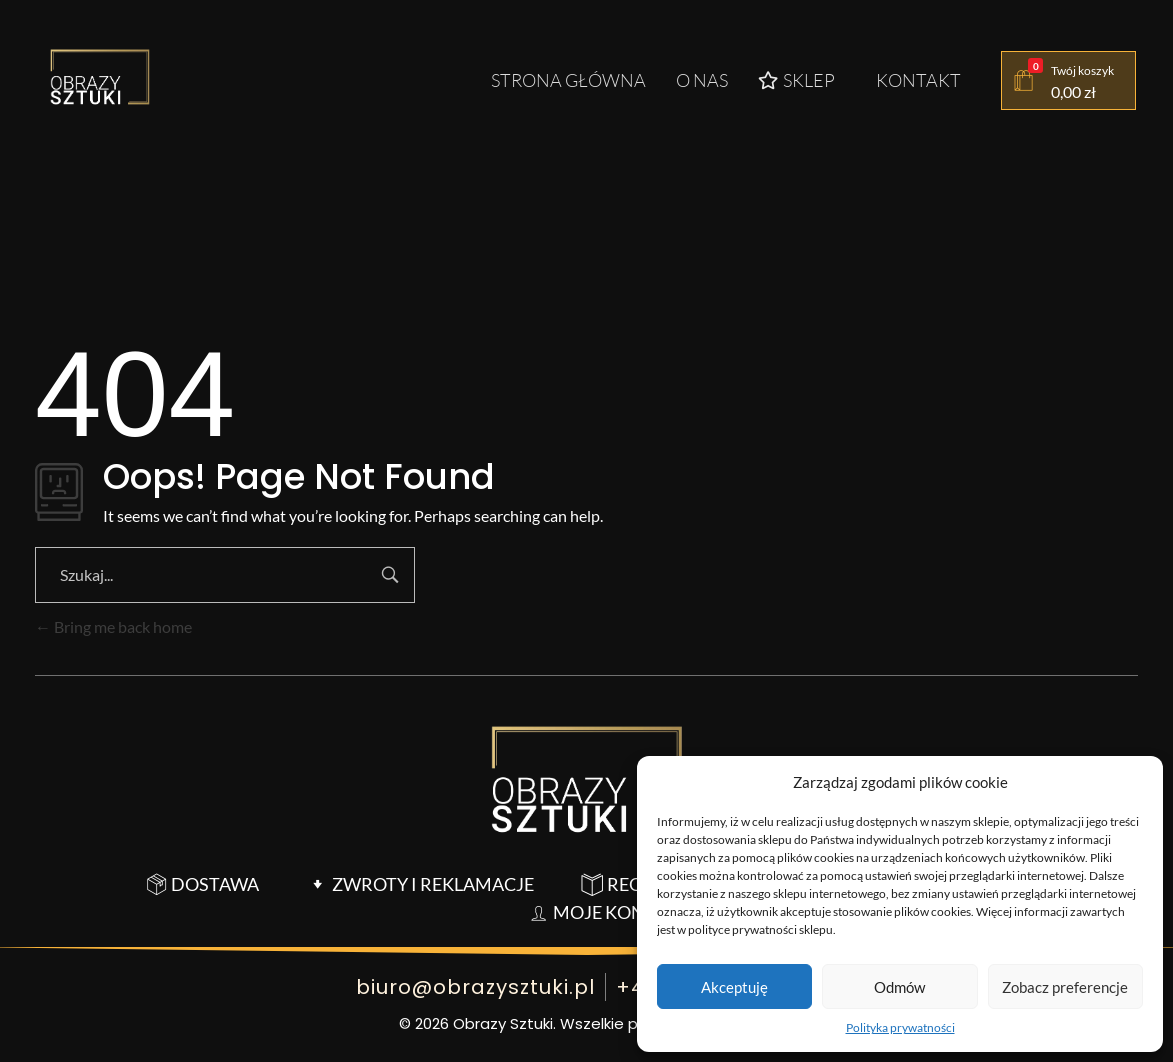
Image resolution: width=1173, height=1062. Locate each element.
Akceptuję (734, 987)
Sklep (796, 80)
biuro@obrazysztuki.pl (475, 987)
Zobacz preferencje (1065, 987)
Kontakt (918, 80)
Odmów (899, 987)
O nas (702, 80)
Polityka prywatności (900, 1027)
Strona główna (568, 80)
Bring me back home (113, 626)
